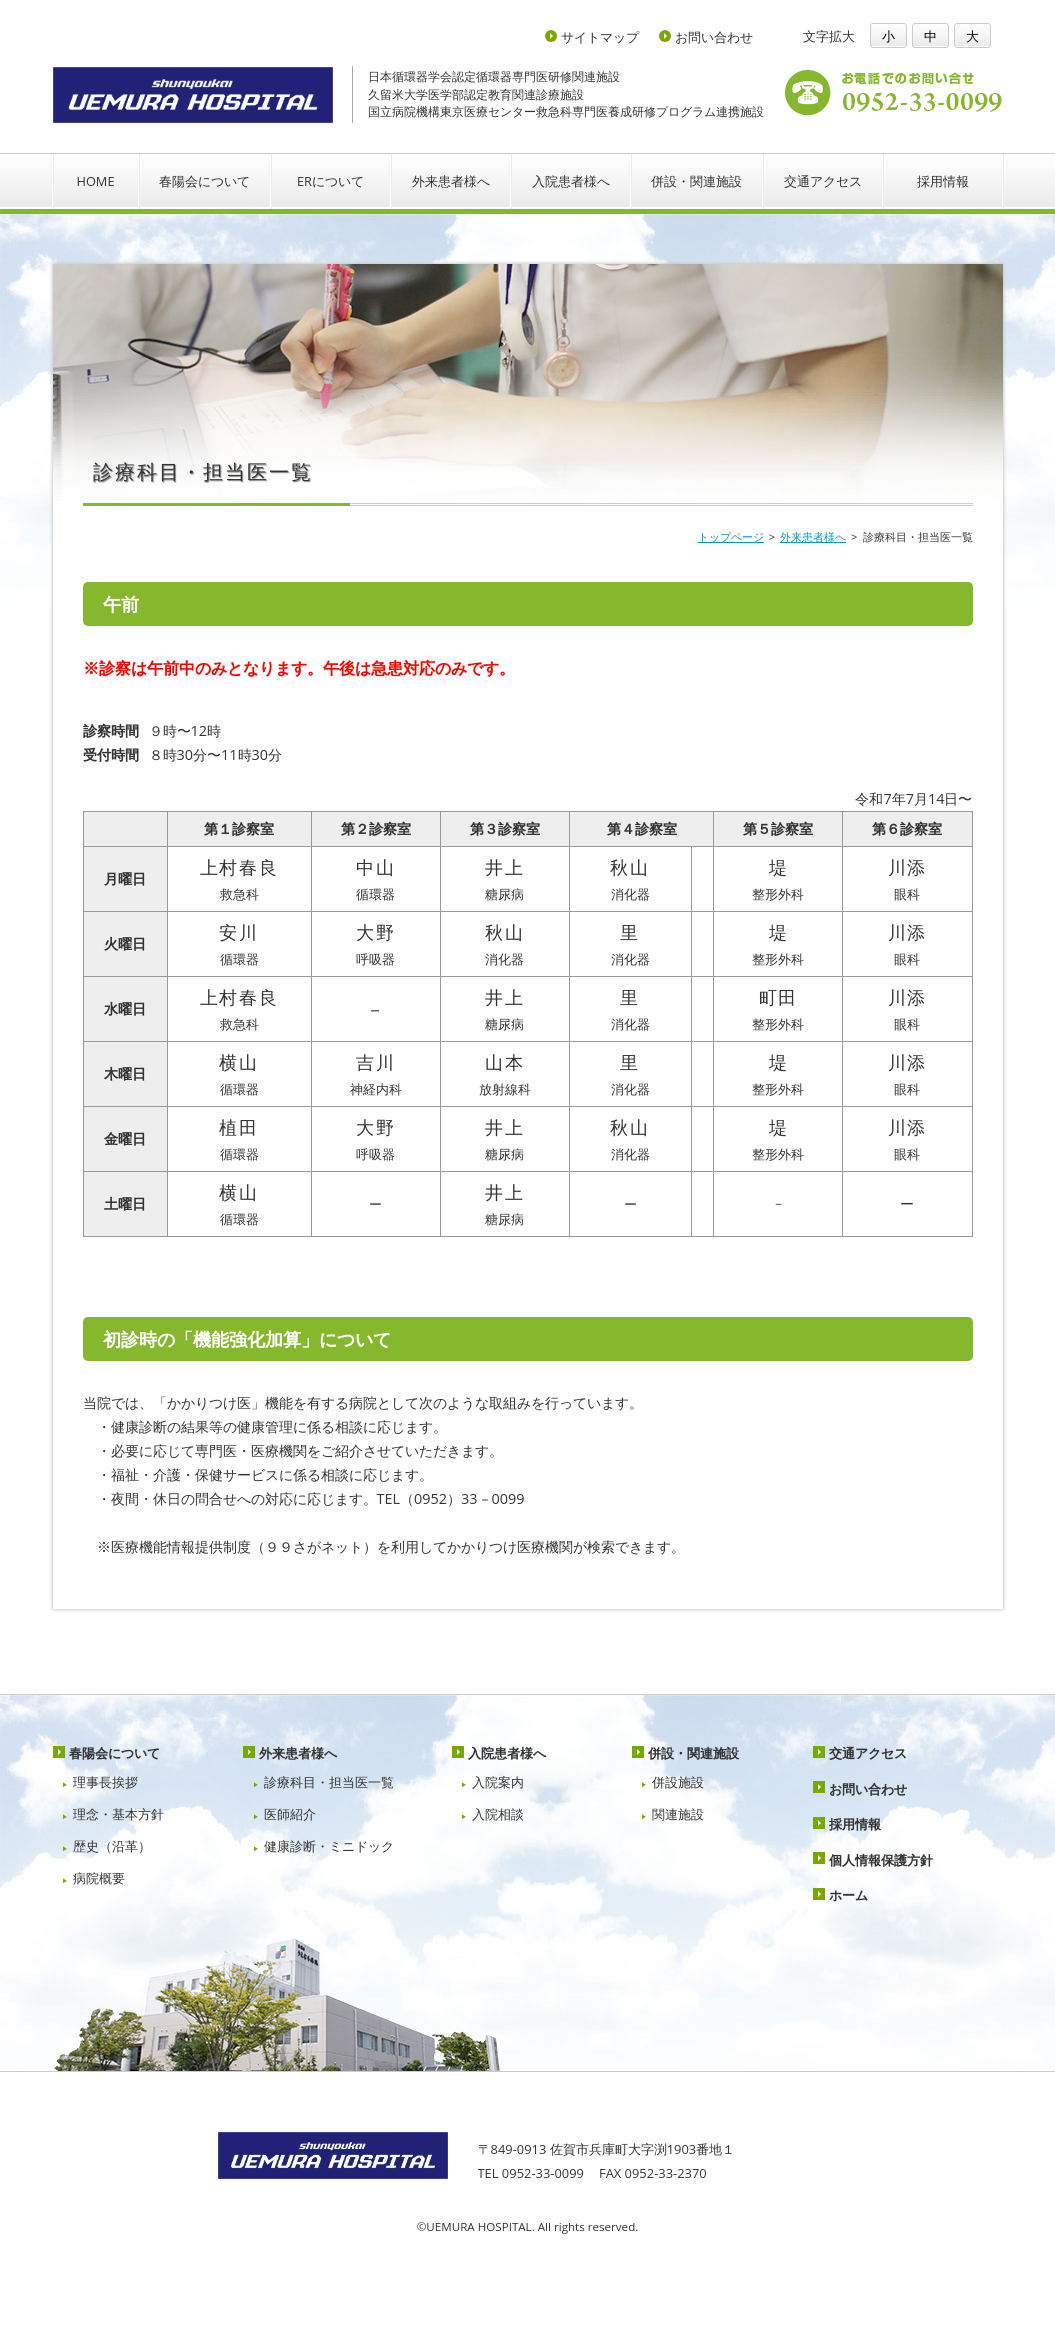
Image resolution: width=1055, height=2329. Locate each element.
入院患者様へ (571, 181)
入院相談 (498, 1814)
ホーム (848, 1895)
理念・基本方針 (118, 1814)
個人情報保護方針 (881, 1860)
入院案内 (498, 1782)
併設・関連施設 (696, 181)
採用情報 (943, 181)
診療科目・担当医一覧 (329, 1782)
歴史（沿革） (112, 1846)
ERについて (330, 181)
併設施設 (678, 1782)
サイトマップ (600, 37)
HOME (95, 181)
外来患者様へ (451, 181)
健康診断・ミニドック (329, 1846)
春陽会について (204, 181)
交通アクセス (823, 181)
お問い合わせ (714, 37)
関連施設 (678, 1814)
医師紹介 (290, 1814)
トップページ (731, 536)
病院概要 (99, 1878)
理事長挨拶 (105, 1782)
